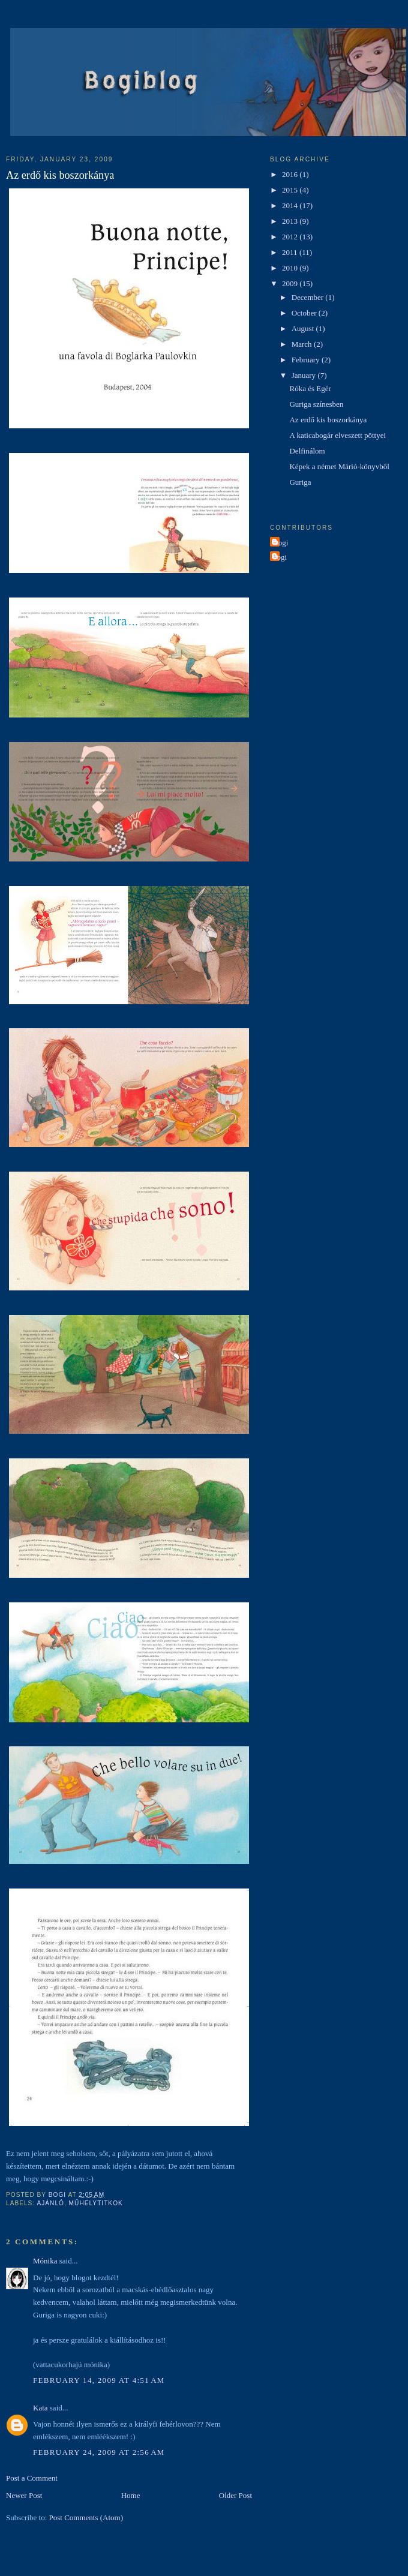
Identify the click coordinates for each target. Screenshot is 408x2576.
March (303, 344)
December (309, 297)
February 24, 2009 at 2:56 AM (99, 2452)
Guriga (300, 482)
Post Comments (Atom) (86, 2517)
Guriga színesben (316, 404)
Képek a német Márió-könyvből (339, 466)
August (304, 328)
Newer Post (24, 2495)
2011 (290, 252)
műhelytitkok (96, 2203)
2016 (290, 174)
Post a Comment (32, 2477)
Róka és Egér (310, 388)
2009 (290, 283)
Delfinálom (307, 450)
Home (130, 2495)
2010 (290, 267)
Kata (40, 2407)
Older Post (235, 2495)
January (305, 375)
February (307, 359)
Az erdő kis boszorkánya (328, 419)
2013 (290, 221)
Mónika (45, 2260)
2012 (290, 236)
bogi (280, 557)
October (305, 312)
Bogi (280, 542)
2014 (290, 205)
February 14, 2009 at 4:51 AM (99, 2380)
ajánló (50, 2203)
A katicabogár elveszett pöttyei (337, 435)
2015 (290, 189)
